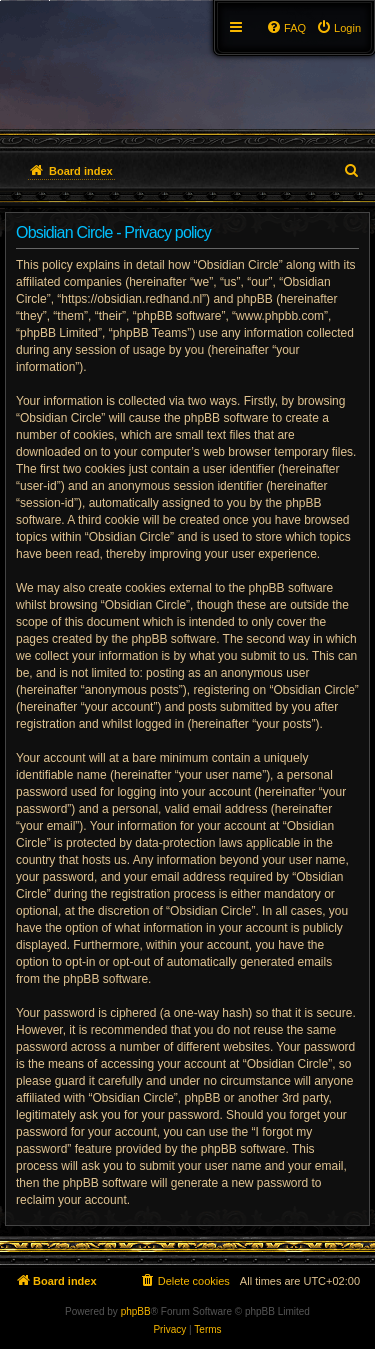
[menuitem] (338, 28)
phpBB (136, 1311)
